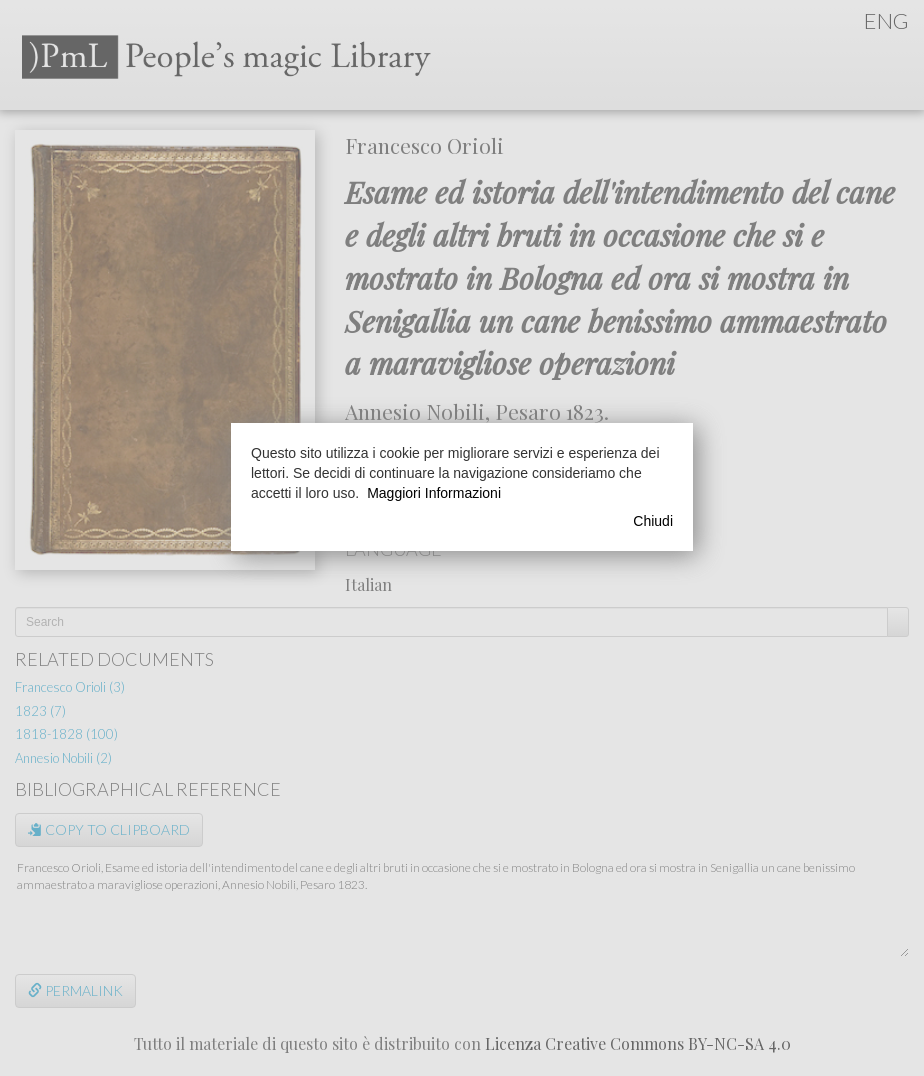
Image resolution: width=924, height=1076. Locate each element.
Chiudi (653, 521)
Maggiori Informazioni (434, 493)
